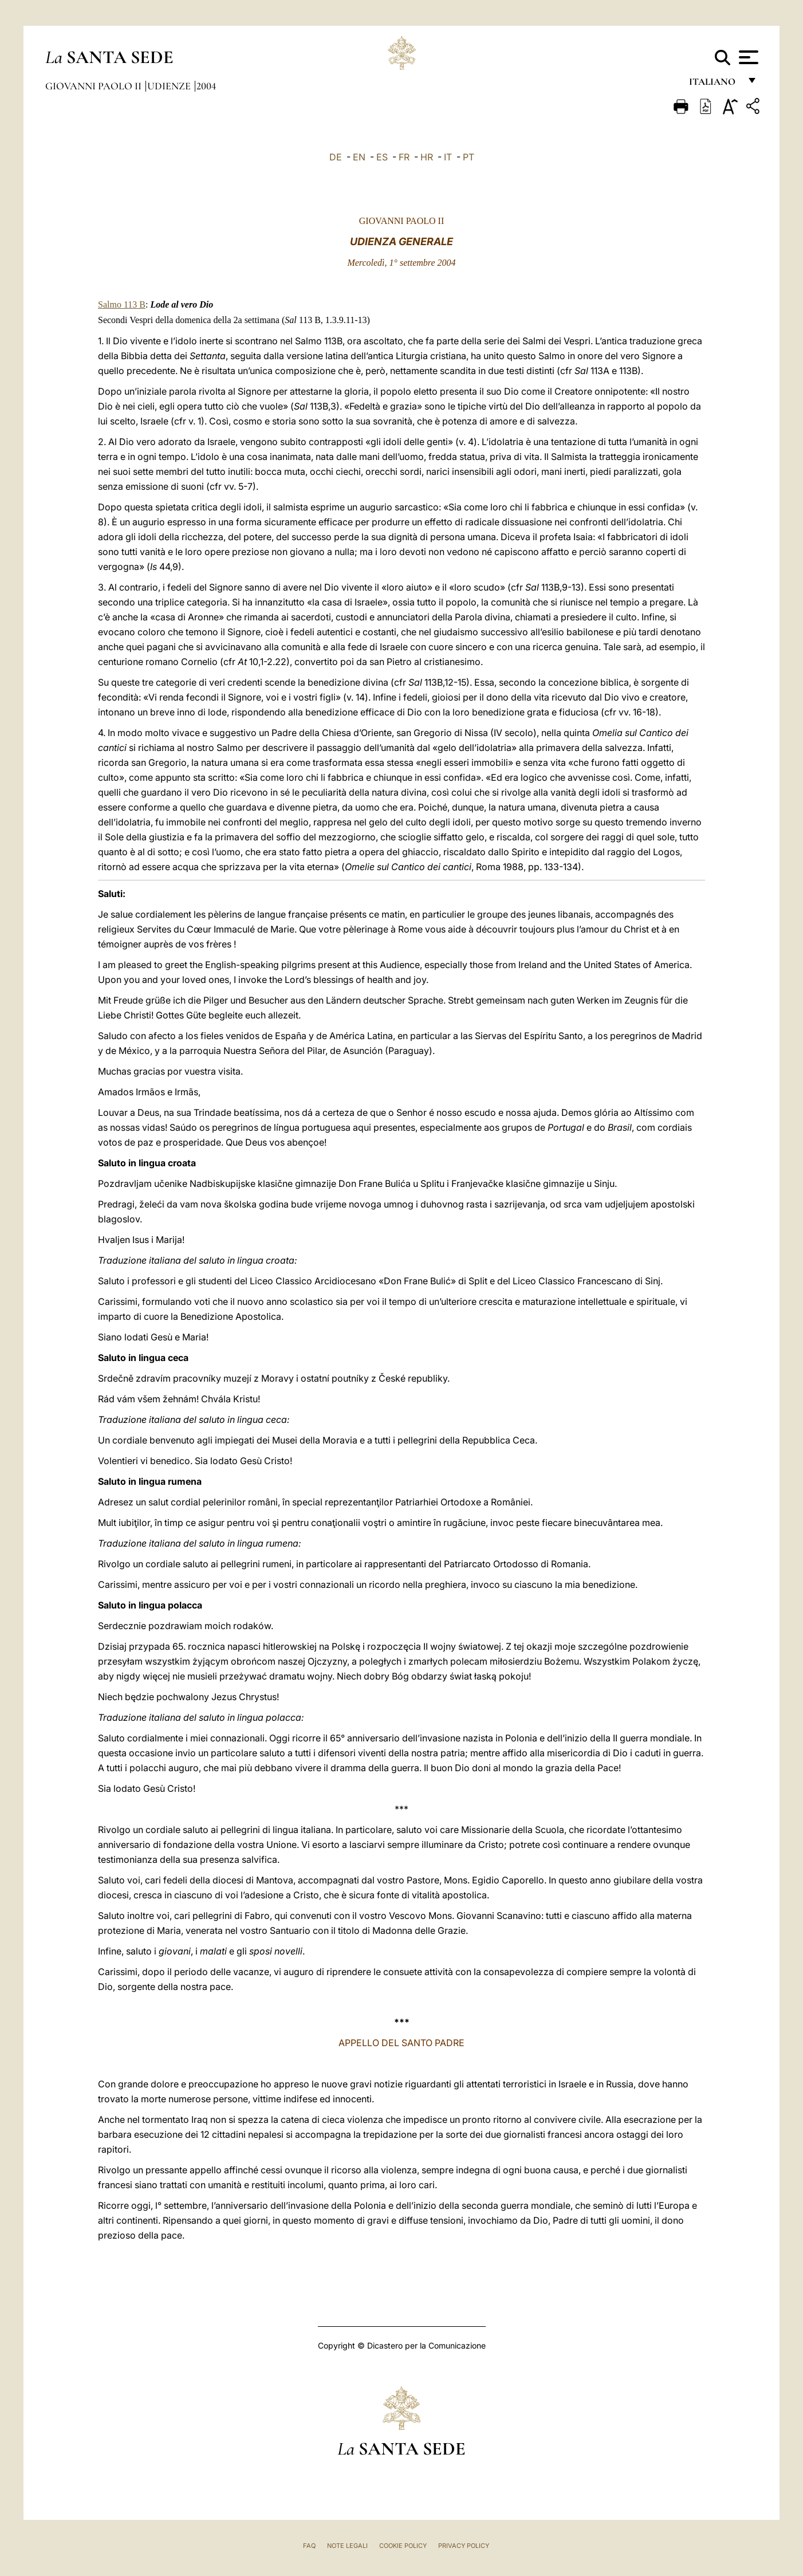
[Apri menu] (747, 57)
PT (468, 157)
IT (448, 157)
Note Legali (347, 2546)
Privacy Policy (463, 2546)
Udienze (170, 86)
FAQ (309, 2546)
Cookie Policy (403, 2546)
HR (426, 157)
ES (382, 157)
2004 (206, 86)
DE (335, 157)
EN (359, 157)
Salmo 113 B (121, 304)
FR (404, 157)
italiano (714, 84)
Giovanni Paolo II (94, 86)
